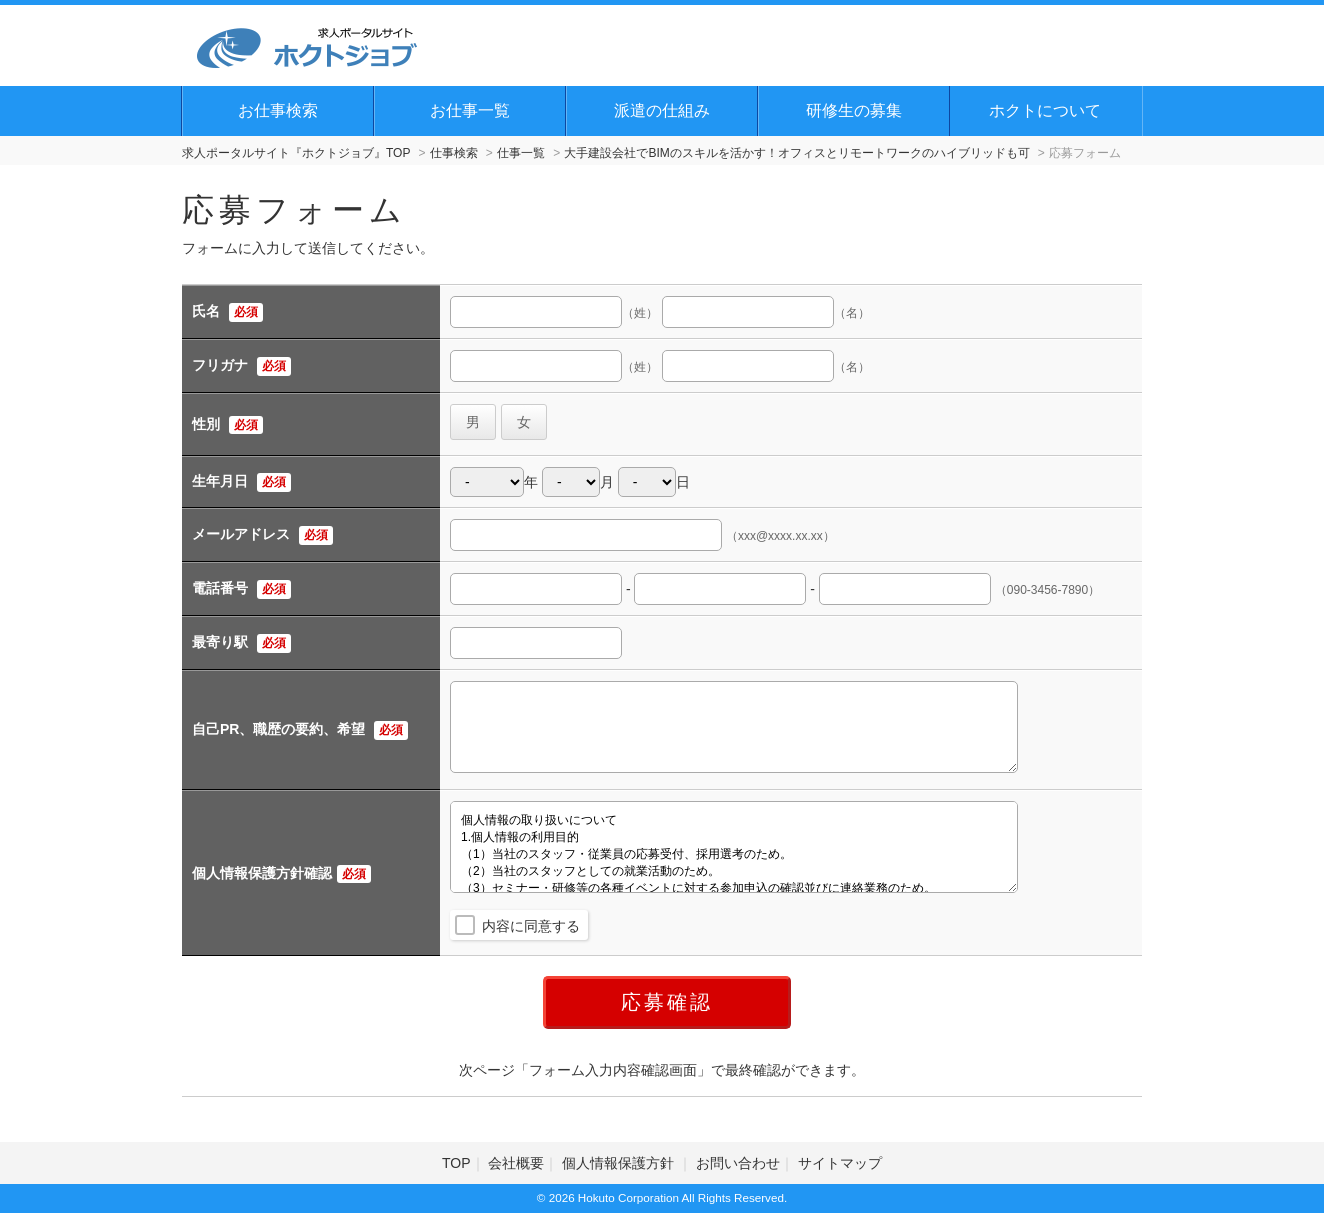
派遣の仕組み (662, 110)
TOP (456, 1163)
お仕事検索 (278, 110)
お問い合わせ (738, 1163)
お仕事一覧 (470, 110)
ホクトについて (1045, 110)
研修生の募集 (854, 110)
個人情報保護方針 (620, 1163)
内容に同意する (531, 926)
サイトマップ (840, 1163)
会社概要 (516, 1163)
